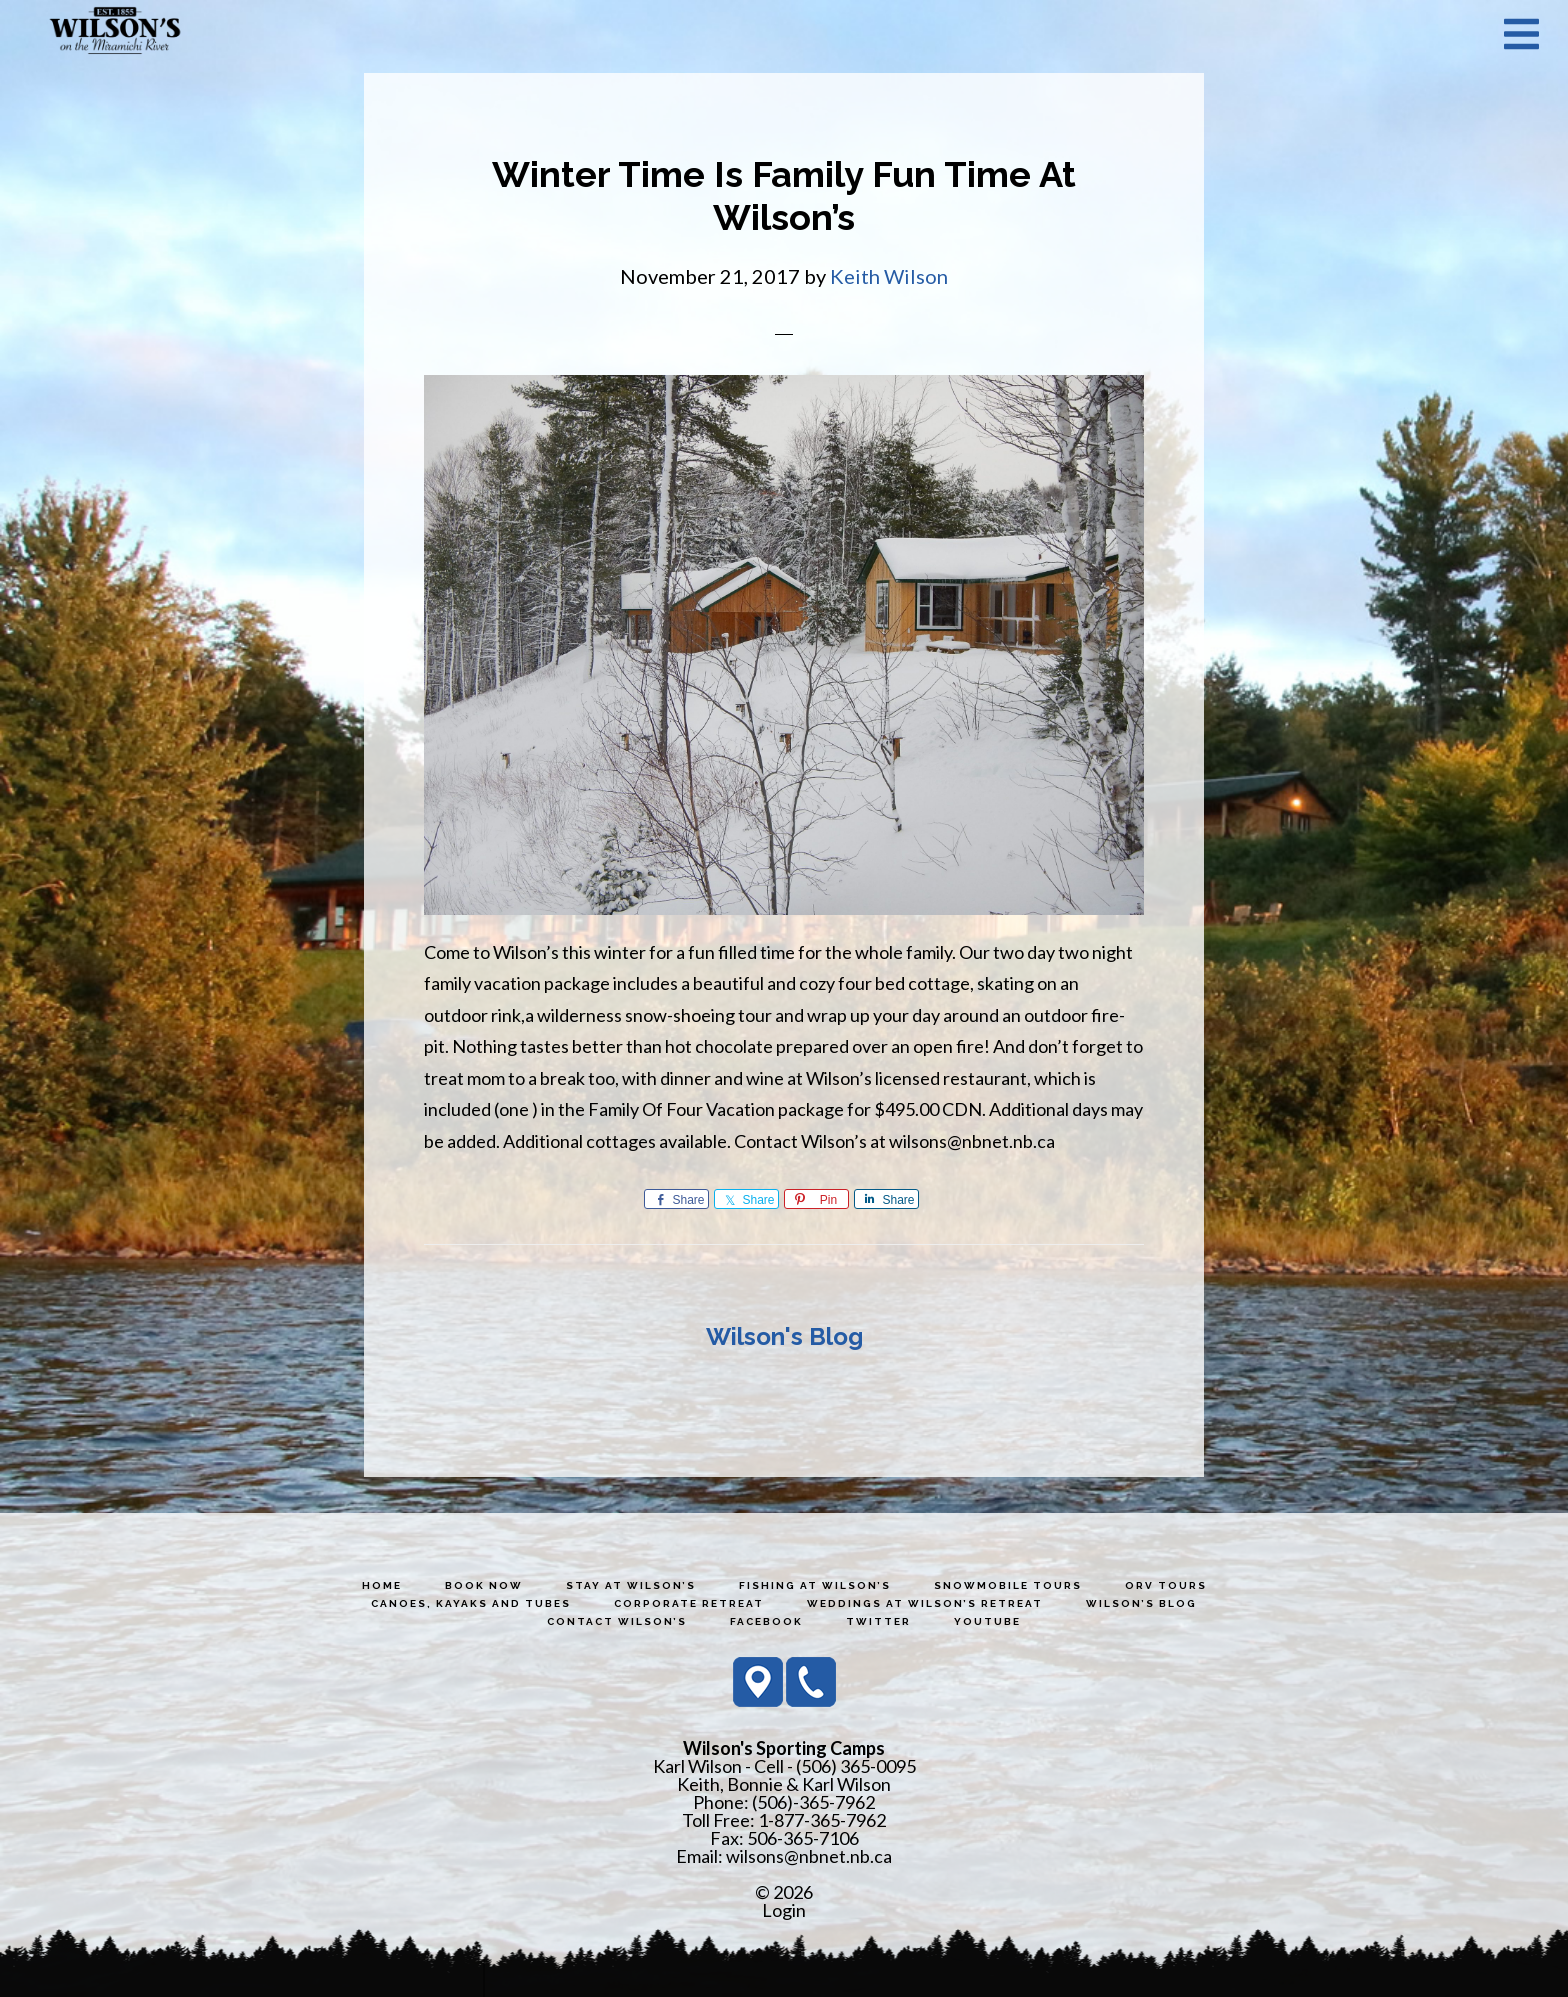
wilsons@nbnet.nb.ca (809, 1856)
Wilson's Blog (784, 1336)
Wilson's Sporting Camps (115, 33)
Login (784, 1910)
